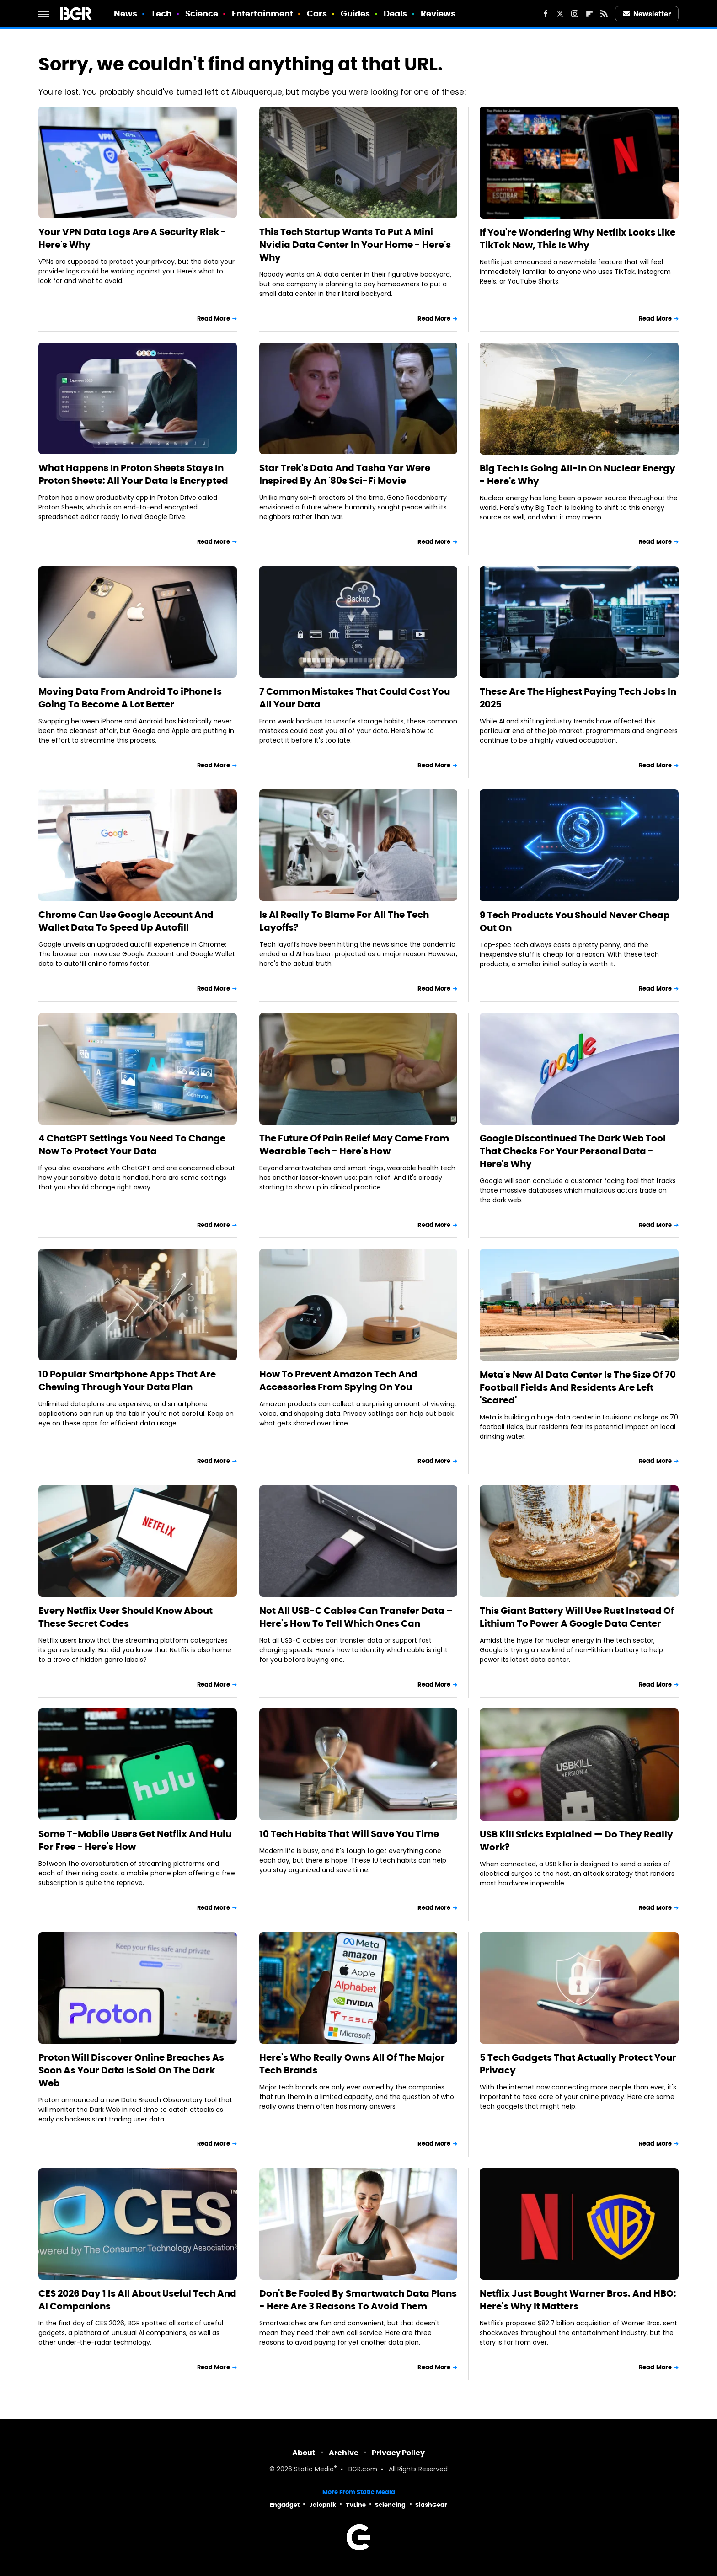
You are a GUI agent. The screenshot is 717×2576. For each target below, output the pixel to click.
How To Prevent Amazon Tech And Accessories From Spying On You (338, 1380)
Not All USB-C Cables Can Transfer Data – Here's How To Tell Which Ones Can (356, 1617)
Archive (343, 2453)
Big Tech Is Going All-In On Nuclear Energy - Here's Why (577, 474)
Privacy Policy (398, 2453)
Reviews (438, 13)
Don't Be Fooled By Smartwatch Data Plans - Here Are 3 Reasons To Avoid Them (358, 2299)
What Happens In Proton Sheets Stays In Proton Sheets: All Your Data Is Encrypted (133, 474)
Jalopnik (322, 2505)
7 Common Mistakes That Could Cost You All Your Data (354, 698)
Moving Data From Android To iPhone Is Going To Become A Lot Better (130, 698)
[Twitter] (560, 13)
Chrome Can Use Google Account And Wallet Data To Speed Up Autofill (126, 921)
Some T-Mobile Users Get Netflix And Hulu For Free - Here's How (134, 1840)
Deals (395, 13)
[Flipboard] (589, 13)
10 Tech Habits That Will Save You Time (349, 1834)
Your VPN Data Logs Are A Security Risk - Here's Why (132, 238)
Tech (161, 13)
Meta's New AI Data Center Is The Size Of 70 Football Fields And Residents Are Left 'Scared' (578, 1387)
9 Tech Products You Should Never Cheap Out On (575, 921)
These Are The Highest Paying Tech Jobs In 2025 (578, 698)
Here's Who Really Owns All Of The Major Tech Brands (352, 2063)
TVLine (356, 2505)
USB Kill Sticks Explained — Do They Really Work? (576, 1840)
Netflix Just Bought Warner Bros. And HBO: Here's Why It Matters (578, 2299)
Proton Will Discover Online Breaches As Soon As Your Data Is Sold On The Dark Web (131, 2070)
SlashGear (431, 2505)
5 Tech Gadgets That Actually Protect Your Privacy (578, 2063)
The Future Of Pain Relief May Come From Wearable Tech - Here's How (354, 1144)
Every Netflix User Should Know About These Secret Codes (125, 1617)
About (304, 2453)
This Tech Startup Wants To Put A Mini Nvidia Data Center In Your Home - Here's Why (355, 244)
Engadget (285, 2505)
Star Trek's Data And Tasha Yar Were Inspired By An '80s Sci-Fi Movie (344, 474)
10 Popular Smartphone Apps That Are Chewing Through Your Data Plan (127, 1380)
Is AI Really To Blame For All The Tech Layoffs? (344, 921)
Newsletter (647, 14)
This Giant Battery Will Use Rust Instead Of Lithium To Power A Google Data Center (577, 1617)
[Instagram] (574, 13)
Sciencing (390, 2505)
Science (202, 13)
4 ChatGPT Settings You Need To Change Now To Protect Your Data (131, 1144)
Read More (213, 318)
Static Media (314, 2469)
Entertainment (262, 13)
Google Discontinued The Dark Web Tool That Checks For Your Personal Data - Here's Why (573, 1151)
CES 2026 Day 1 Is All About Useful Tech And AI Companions (137, 2299)
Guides (355, 13)
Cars (317, 13)
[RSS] (604, 13)
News (125, 13)
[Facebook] (545, 13)
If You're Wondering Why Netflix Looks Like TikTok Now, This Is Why (577, 238)
